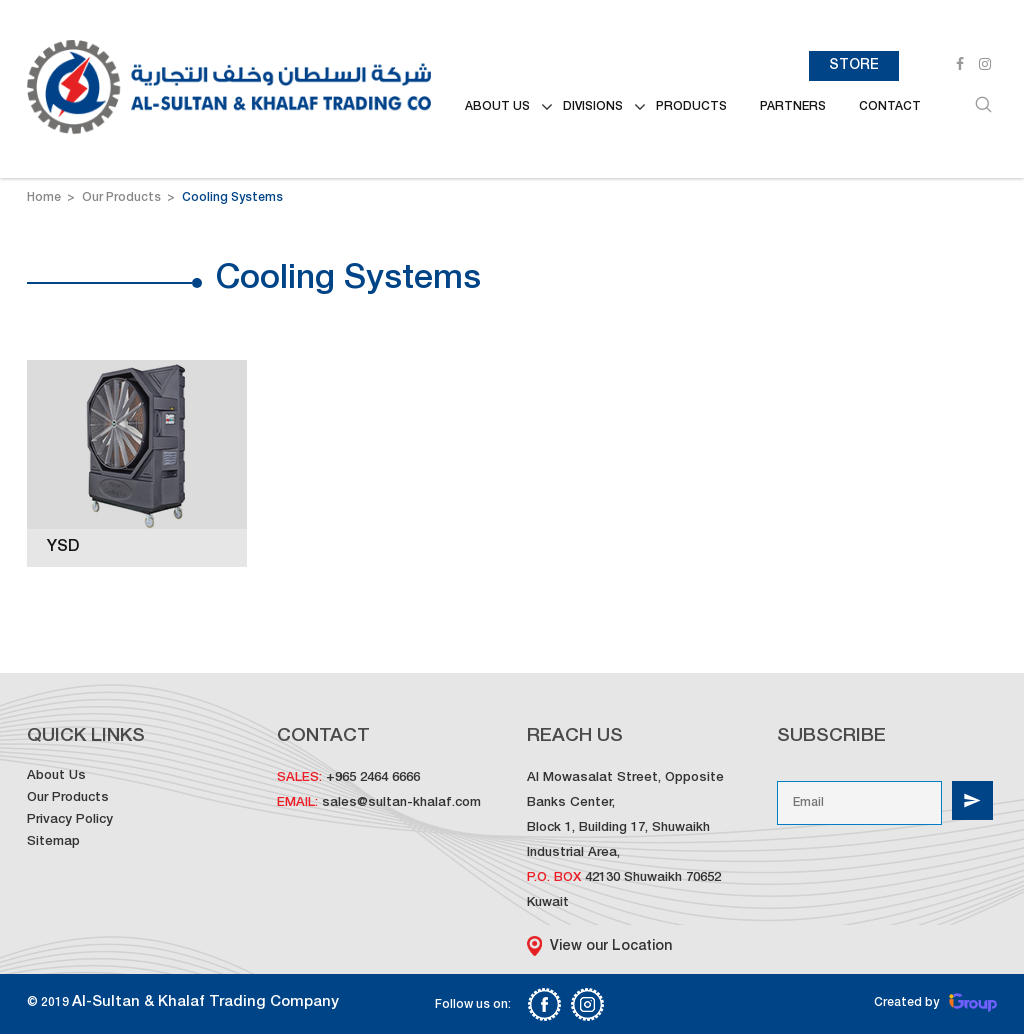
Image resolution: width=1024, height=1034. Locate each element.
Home (44, 198)
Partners (793, 107)
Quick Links (86, 736)
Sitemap (53, 842)
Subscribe (831, 736)
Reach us (575, 736)
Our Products (123, 198)
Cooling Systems (232, 198)
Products (691, 107)
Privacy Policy (70, 820)
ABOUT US (497, 107)
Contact (890, 107)
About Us (56, 776)
